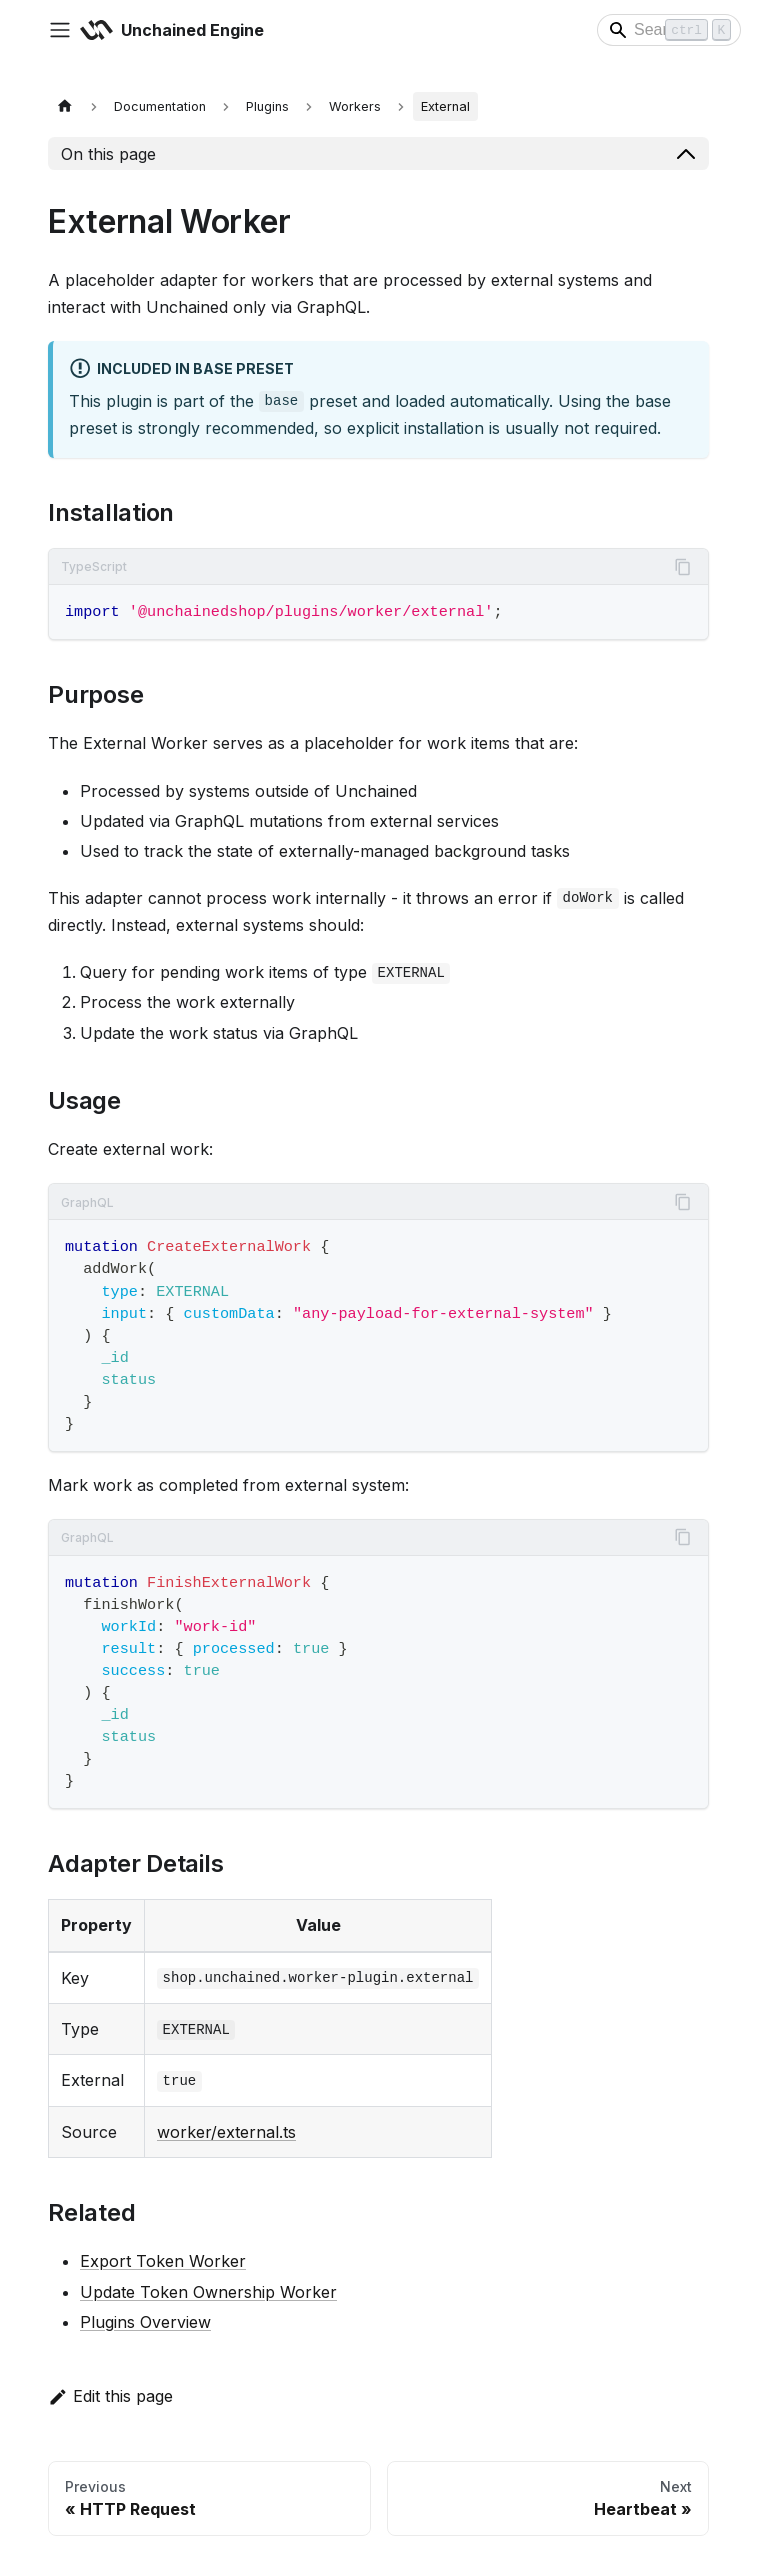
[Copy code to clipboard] (683, 567)
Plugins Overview (145, 2322)
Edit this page (110, 2396)
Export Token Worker (163, 2261)
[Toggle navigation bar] (60, 30)
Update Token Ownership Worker (208, 2292)
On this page (108, 154)
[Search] (669, 30)
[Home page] (65, 106)
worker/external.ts (226, 2132)
